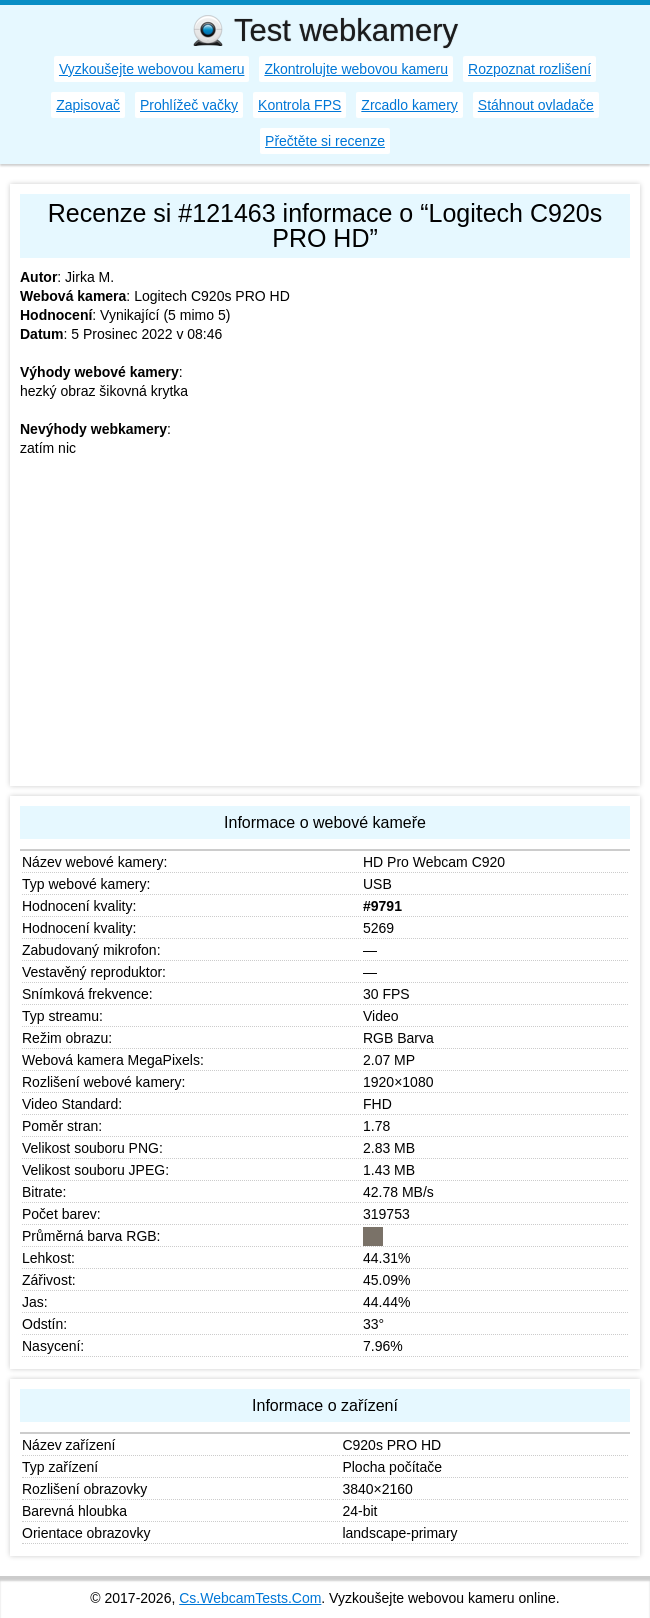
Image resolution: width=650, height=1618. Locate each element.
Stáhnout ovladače (536, 105)
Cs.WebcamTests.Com (250, 1598)
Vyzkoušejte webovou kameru (151, 69)
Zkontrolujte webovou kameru (356, 69)
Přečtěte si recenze (325, 141)
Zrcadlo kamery (409, 105)
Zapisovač (88, 105)
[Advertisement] (325, 636)
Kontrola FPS (299, 105)
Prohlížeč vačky (189, 105)
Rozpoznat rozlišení (529, 69)
